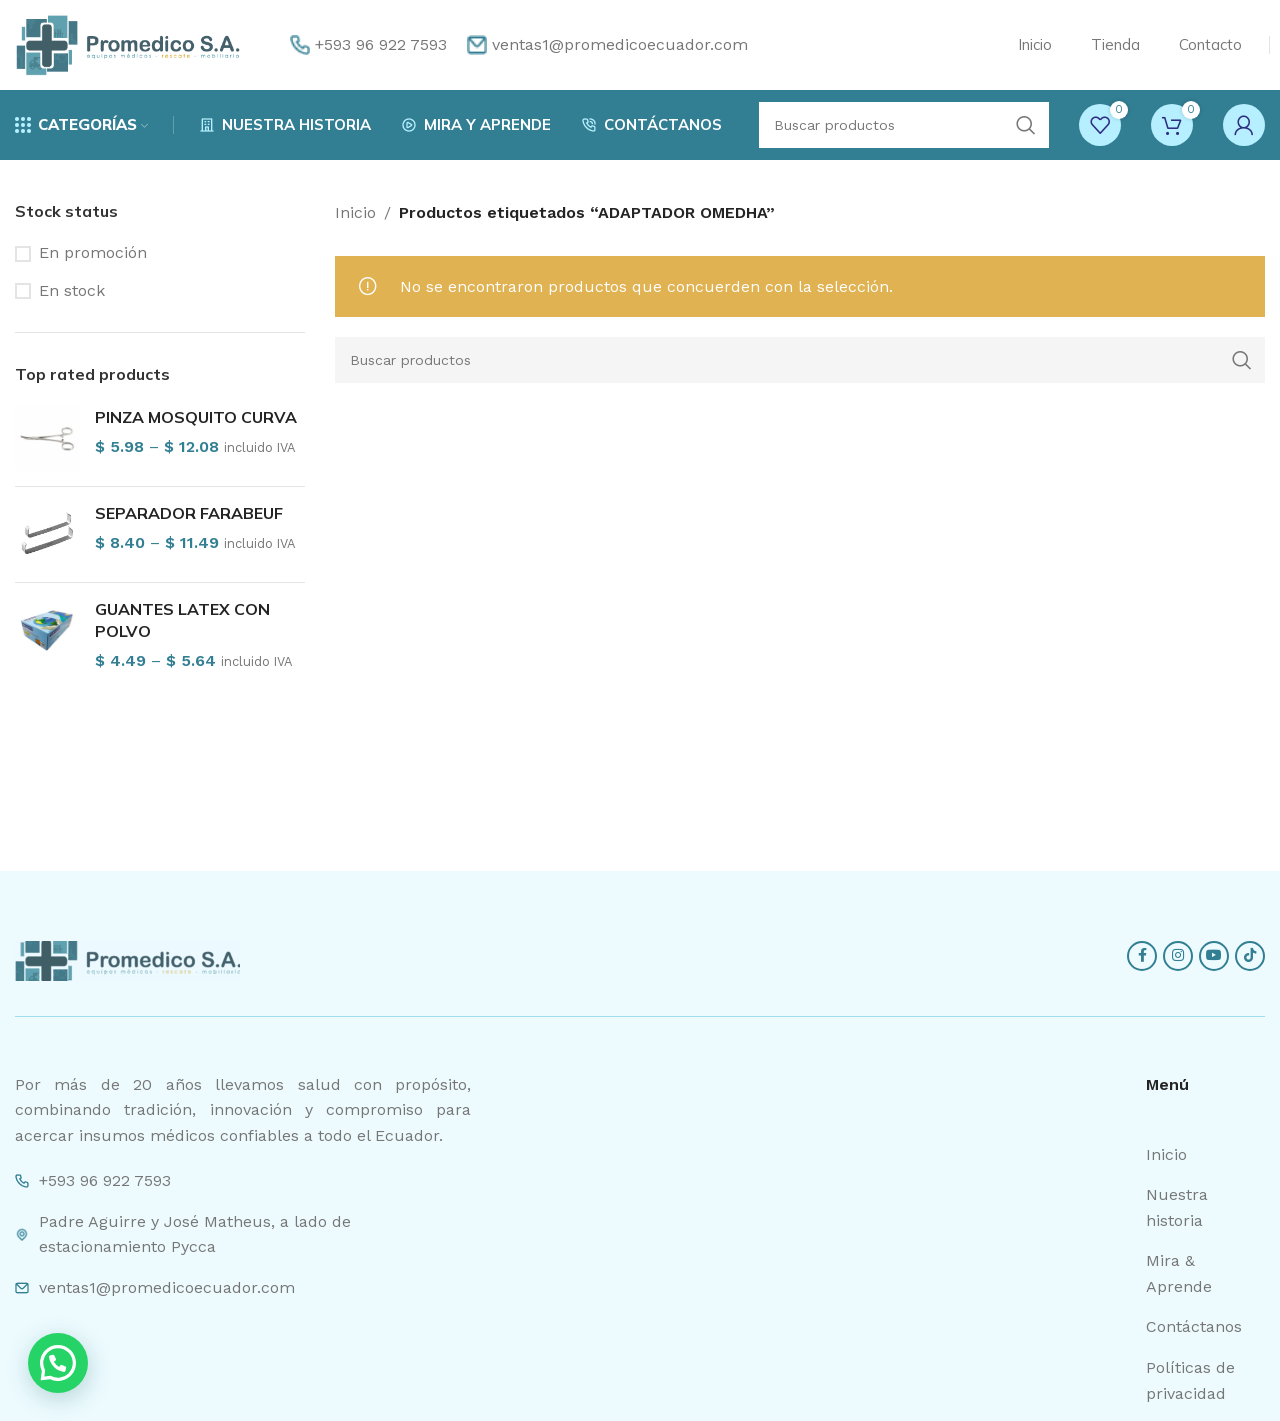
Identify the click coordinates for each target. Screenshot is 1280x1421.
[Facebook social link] (1142, 956)
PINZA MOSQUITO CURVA (196, 417)
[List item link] (1205, 1155)
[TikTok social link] (1250, 956)
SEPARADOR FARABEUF (189, 513)
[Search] (904, 125)
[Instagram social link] (1178, 956)
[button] (58, 1363)
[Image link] (127, 959)
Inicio (355, 212)
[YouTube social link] (1214, 956)
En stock (72, 290)
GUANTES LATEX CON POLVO (182, 620)
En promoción (93, 252)
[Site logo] (127, 43)
